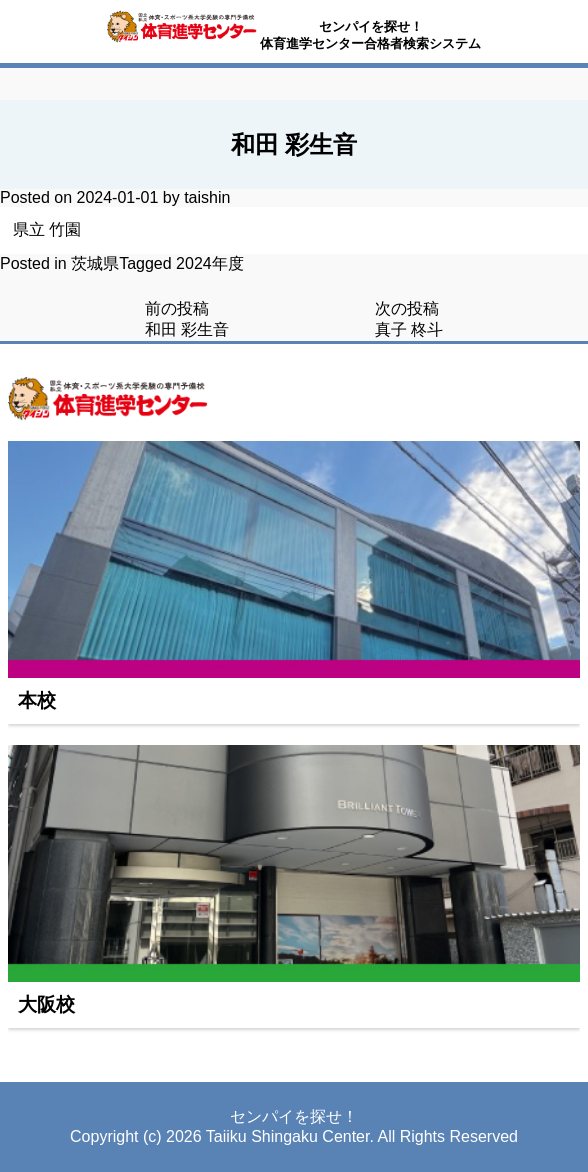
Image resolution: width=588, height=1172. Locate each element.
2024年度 (210, 263)
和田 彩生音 (187, 329)
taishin (207, 197)
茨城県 (95, 263)
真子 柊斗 (409, 329)
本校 (37, 700)
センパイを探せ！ (371, 26)
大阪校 (46, 1004)
